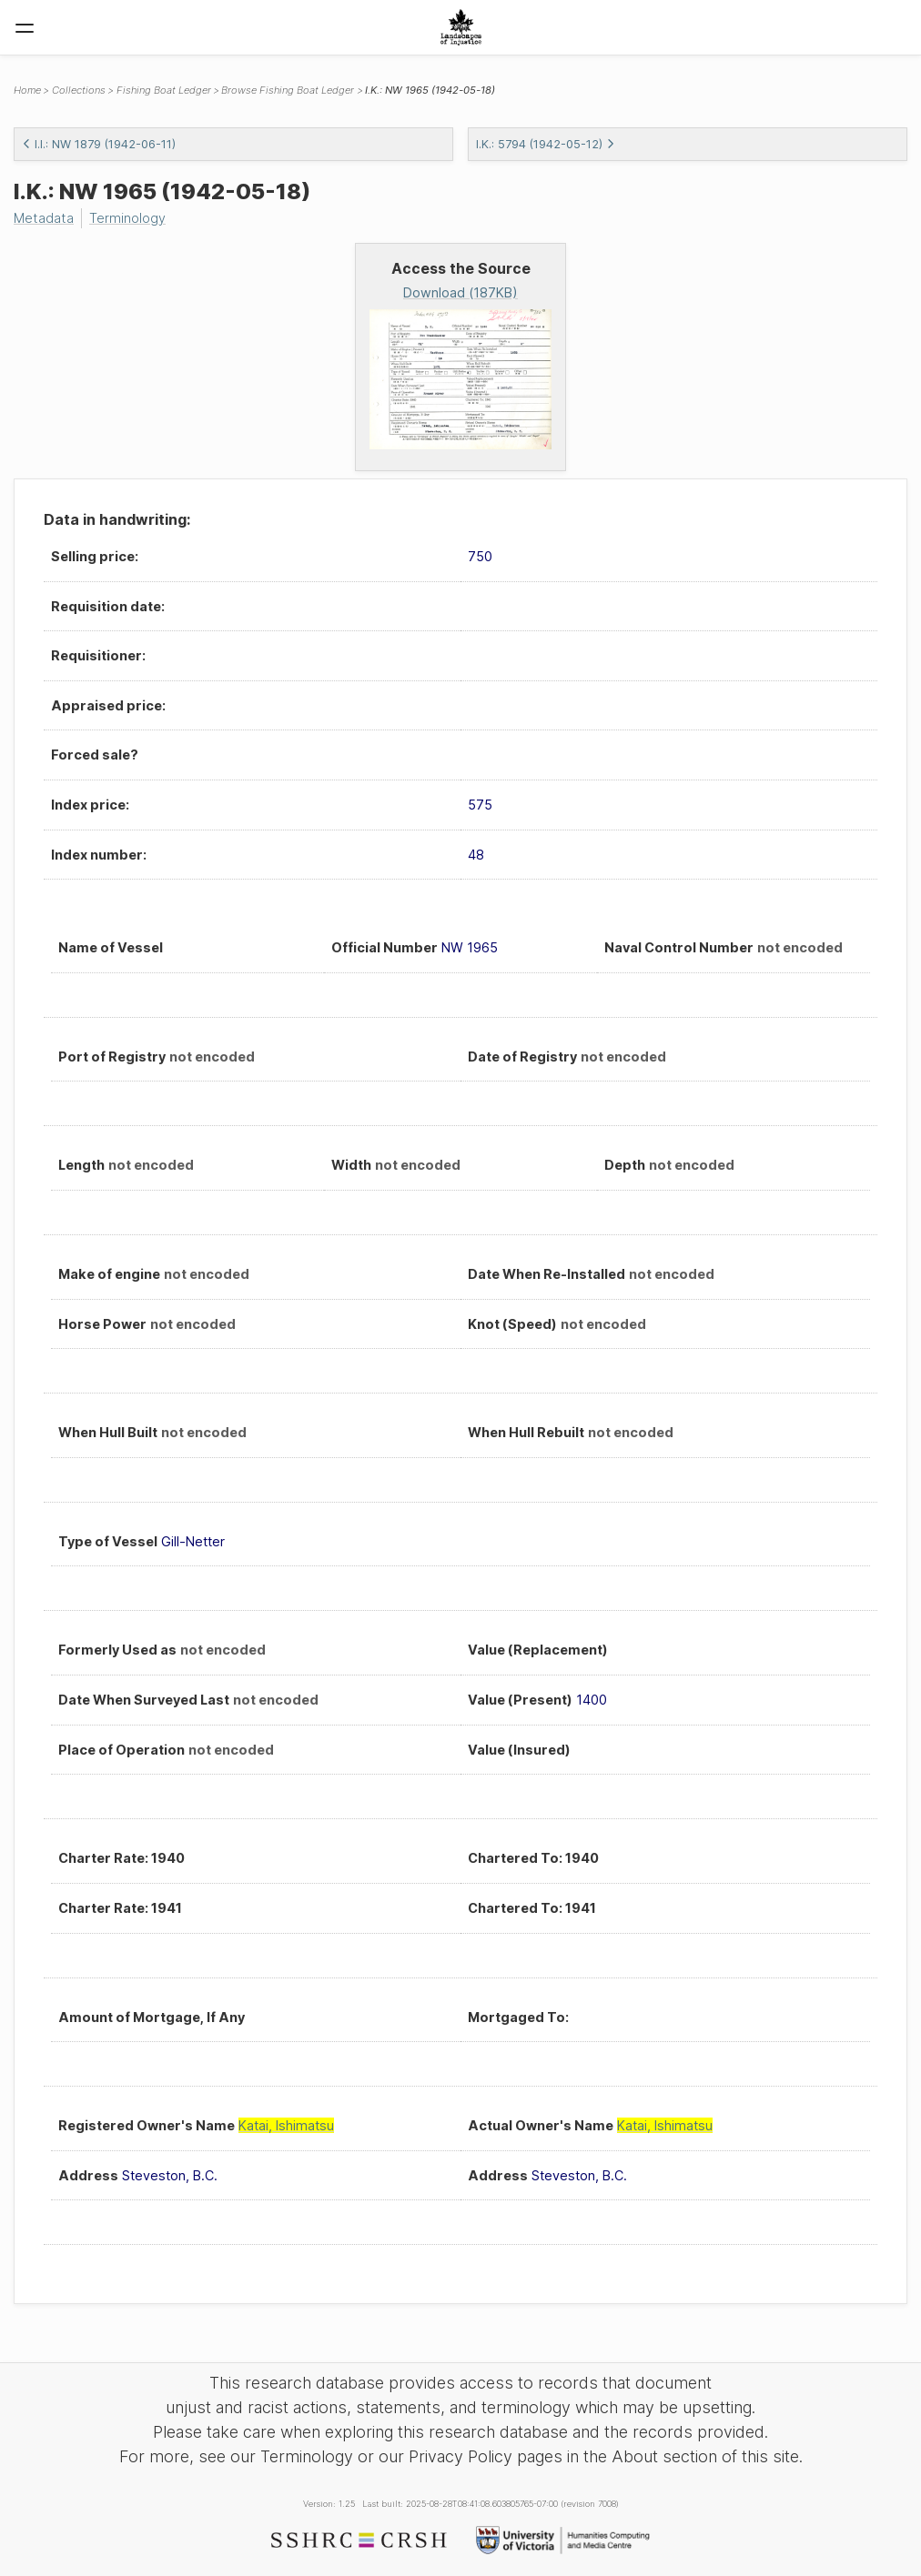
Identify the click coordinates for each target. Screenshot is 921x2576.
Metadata (44, 218)
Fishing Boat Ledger (163, 90)
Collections (79, 90)
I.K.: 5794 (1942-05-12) (545, 144)
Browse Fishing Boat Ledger (287, 90)
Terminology (127, 218)
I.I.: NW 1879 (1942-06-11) (99, 144)
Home (27, 90)
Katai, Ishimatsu (286, 2125)
